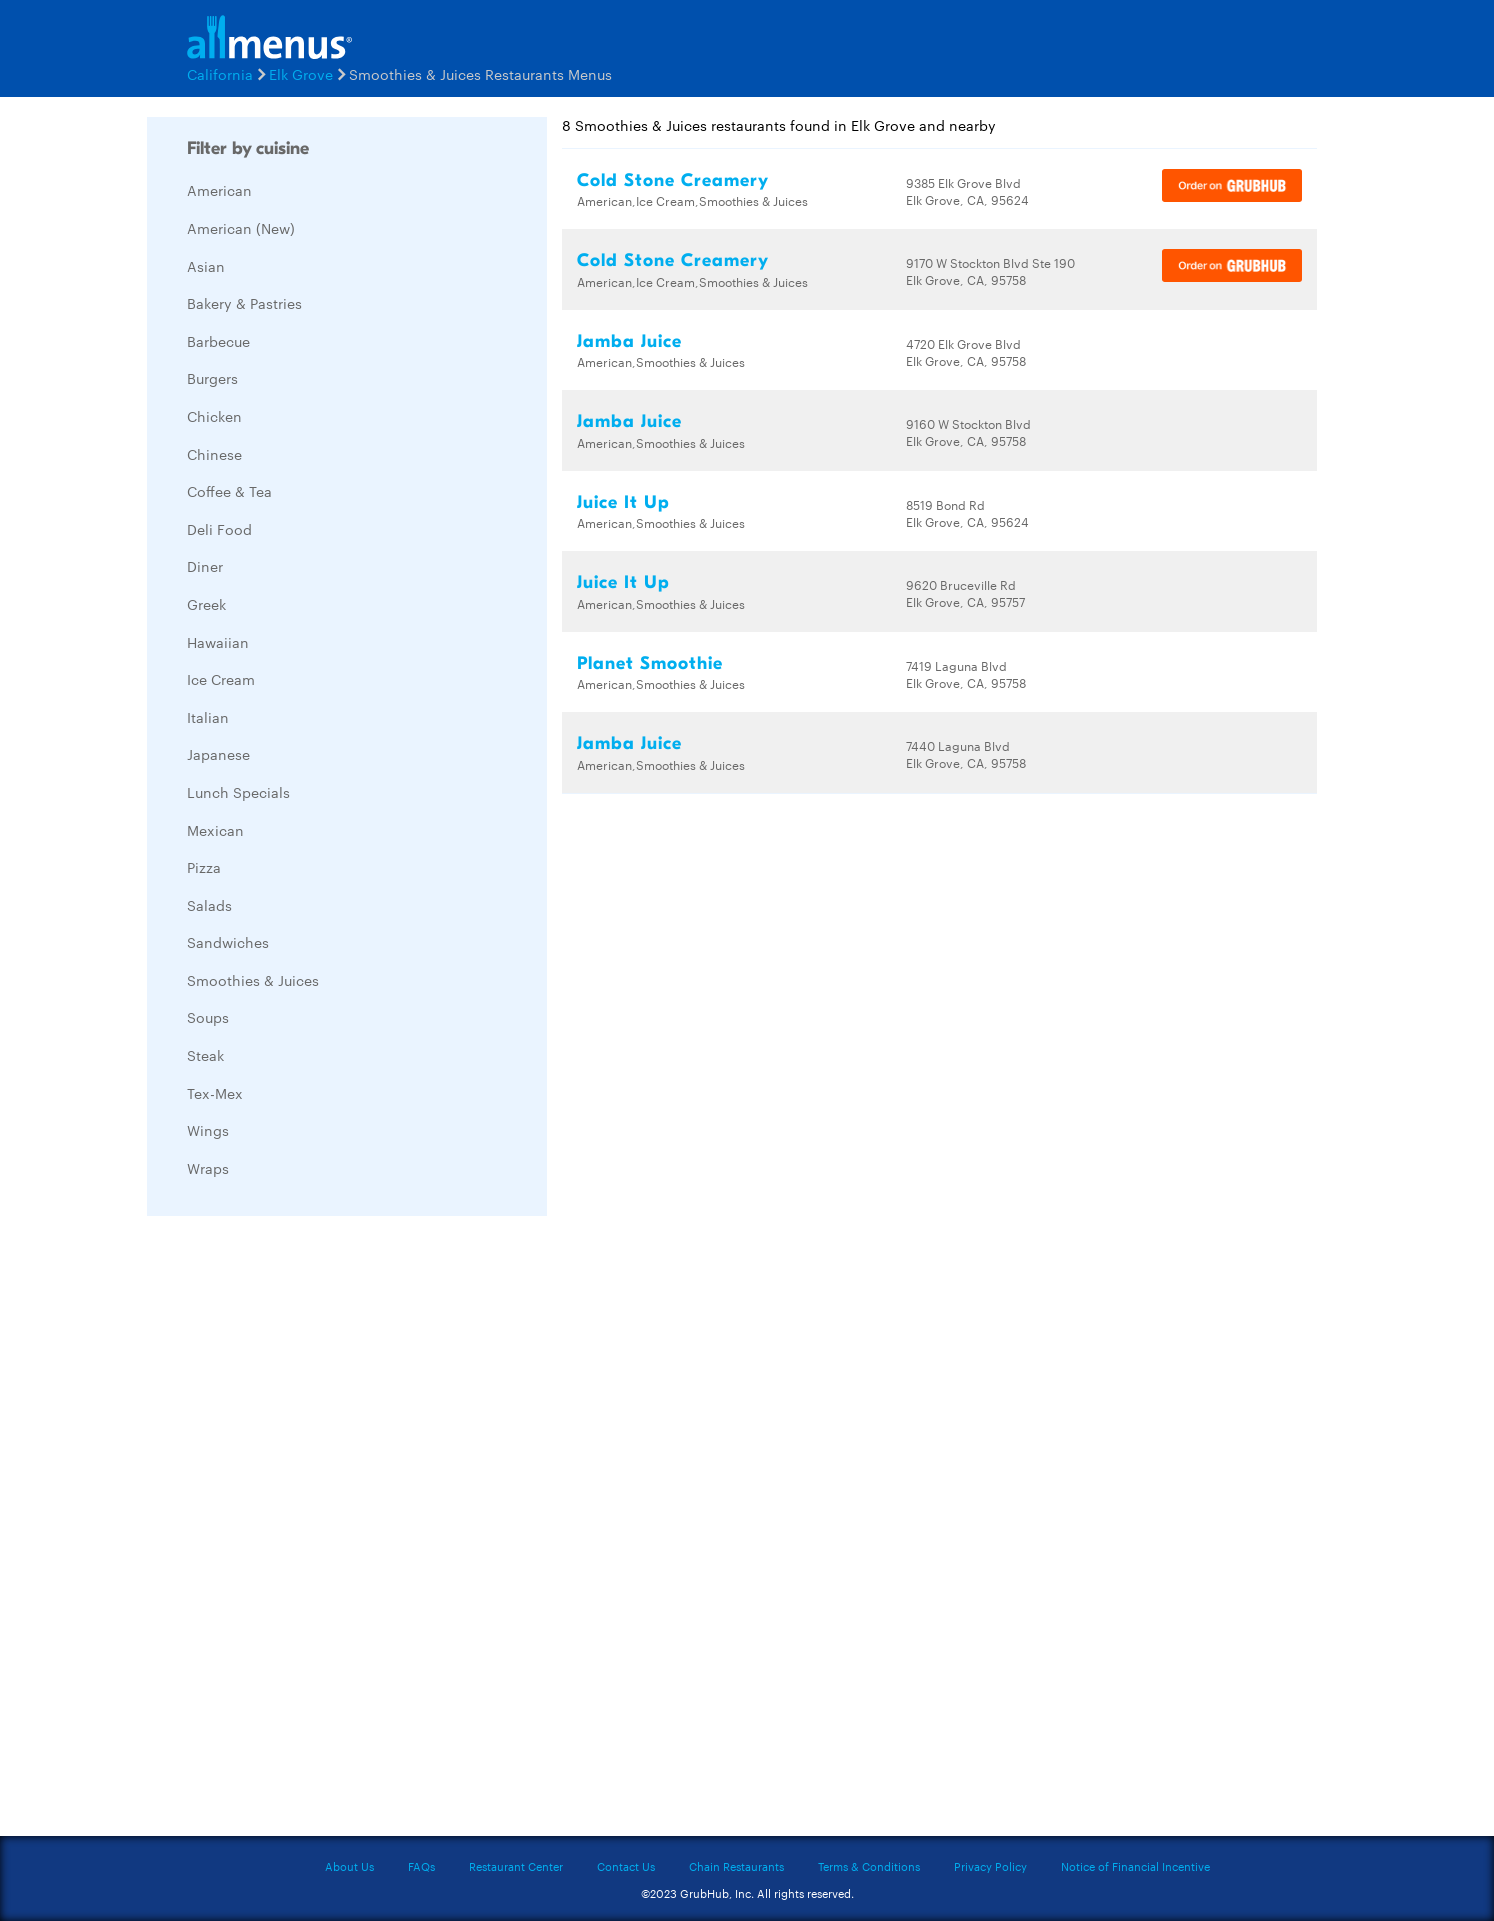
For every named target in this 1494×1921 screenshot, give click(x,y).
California (220, 74)
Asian (206, 266)
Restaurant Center (516, 1866)
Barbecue (218, 341)
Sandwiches (228, 942)
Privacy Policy (990, 1866)
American (219, 190)
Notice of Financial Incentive (1135, 1866)
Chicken (214, 416)
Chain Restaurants (736, 1866)
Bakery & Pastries (244, 303)
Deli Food (219, 529)
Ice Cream (221, 679)
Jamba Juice (629, 341)
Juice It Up (623, 502)
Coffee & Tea (229, 491)
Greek (206, 604)
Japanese (218, 754)
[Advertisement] (297, 1531)
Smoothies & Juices (253, 980)
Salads (209, 905)
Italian (208, 717)
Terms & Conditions (869, 1866)
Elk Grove (301, 74)
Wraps (208, 1168)
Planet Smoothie (650, 663)
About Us (349, 1866)
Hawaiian (218, 642)
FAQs (421, 1866)
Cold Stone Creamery (673, 180)
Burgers (212, 378)
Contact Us (626, 1866)
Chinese (214, 454)
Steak (205, 1055)
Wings (208, 1130)
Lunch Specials (238, 792)
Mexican (215, 830)
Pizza (204, 867)
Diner (205, 566)
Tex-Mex (215, 1093)
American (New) (241, 228)
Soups (208, 1017)
